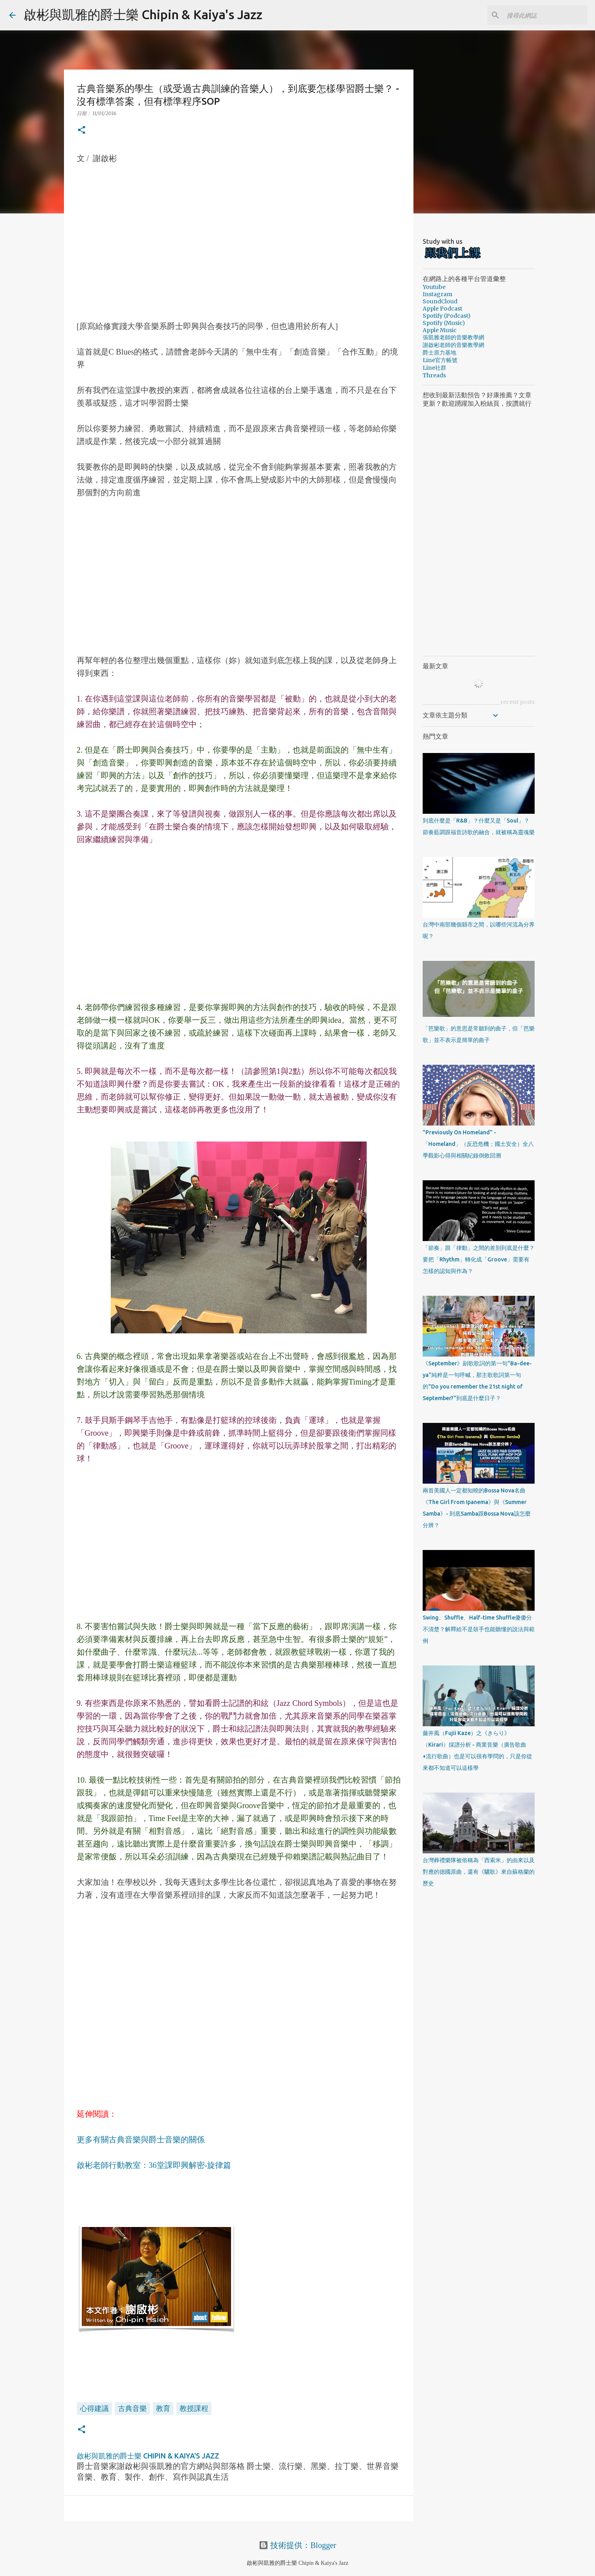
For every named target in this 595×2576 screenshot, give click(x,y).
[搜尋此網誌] (545, 15)
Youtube (434, 287)
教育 (163, 2408)
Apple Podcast (442, 308)
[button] (81, 130)
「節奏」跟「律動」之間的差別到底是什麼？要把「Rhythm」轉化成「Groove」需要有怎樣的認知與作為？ (479, 1259)
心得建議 (94, 2408)
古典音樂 (132, 2408)
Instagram (437, 294)
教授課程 (194, 2408)
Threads (434, 375)
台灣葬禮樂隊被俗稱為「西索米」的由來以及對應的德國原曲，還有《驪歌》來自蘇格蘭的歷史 (479, 1872)
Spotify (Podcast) (447, 315)
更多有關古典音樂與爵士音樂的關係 (141, 2139)
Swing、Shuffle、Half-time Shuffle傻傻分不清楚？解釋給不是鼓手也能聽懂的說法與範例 (479, 1629)
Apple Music (440, 330)
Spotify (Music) (444, 323)
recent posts (517, 701)
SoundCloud (440, 301)
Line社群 (434, 367)
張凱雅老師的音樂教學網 (453, 337)
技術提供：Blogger (297, 2545)
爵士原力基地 (439, 352)
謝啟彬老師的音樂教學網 (453, 345)
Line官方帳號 (440, 360)
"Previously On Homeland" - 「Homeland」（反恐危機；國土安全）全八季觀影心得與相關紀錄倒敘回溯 (478, 1144)
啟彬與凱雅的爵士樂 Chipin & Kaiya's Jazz (143, 14)
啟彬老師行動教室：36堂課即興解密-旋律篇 (154, 2165)
